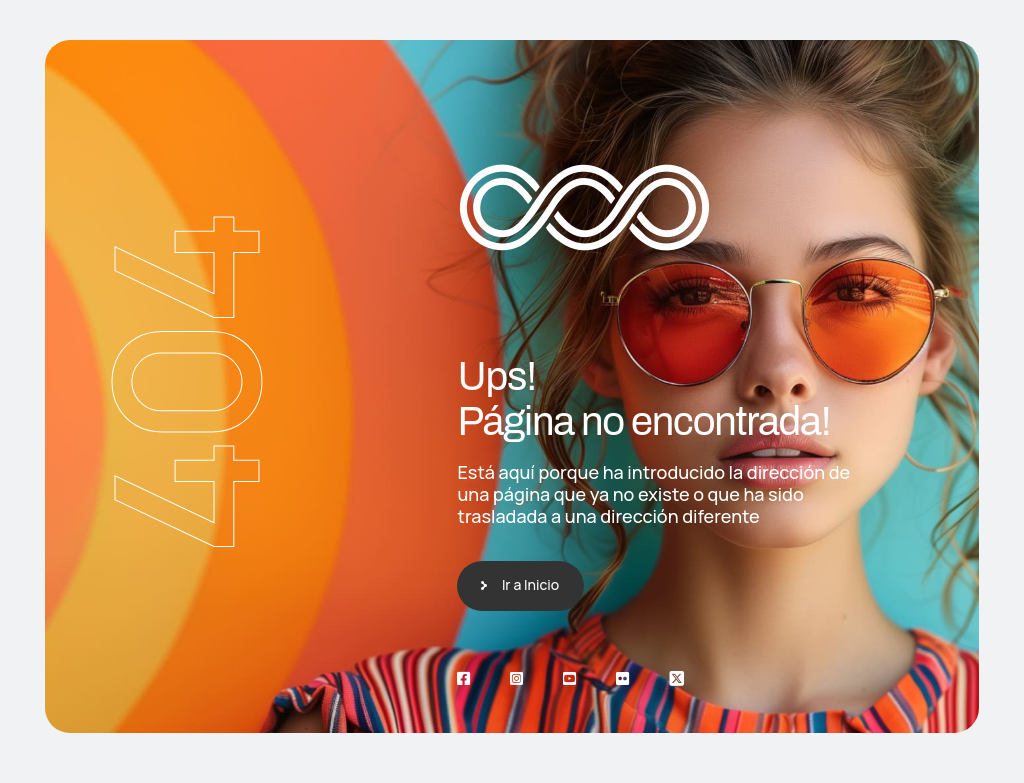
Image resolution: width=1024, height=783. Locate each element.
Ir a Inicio (530, 584)
